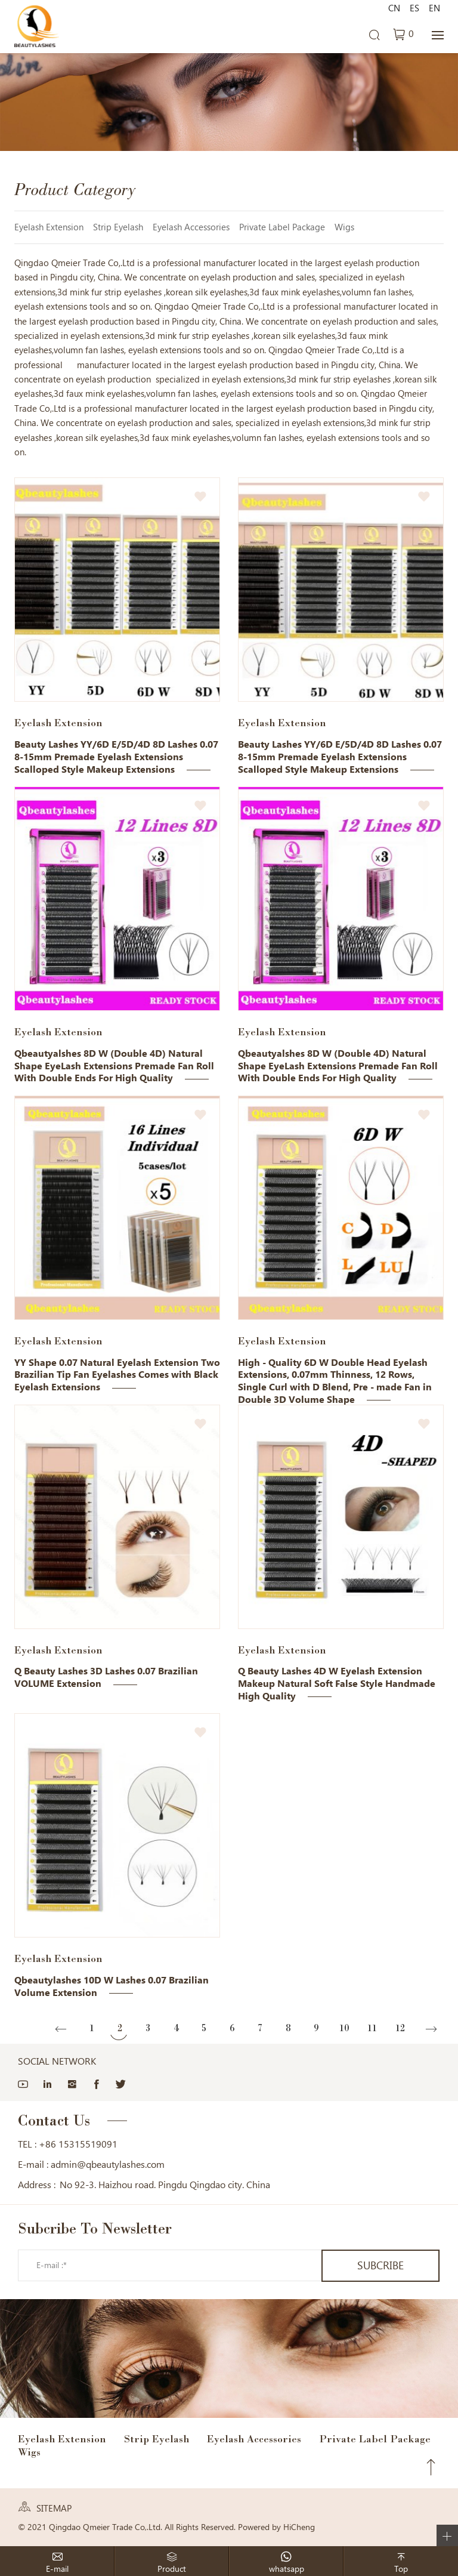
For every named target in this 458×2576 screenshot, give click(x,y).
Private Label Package (282, 227)
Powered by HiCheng (276, 2527)
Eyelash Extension (48, 227)
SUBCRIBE (377, 2265)
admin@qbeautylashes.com (108, 2164)
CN (394, 8)
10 (344, 2028)
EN (434, 8)
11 (372, 2028)
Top (431, 2467)
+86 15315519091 (78, 2144)
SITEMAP (54, 2508)
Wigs (344, 227)
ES (414, 8)
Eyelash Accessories (191, 227)
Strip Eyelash (118, 227)
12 (400, 2028)
